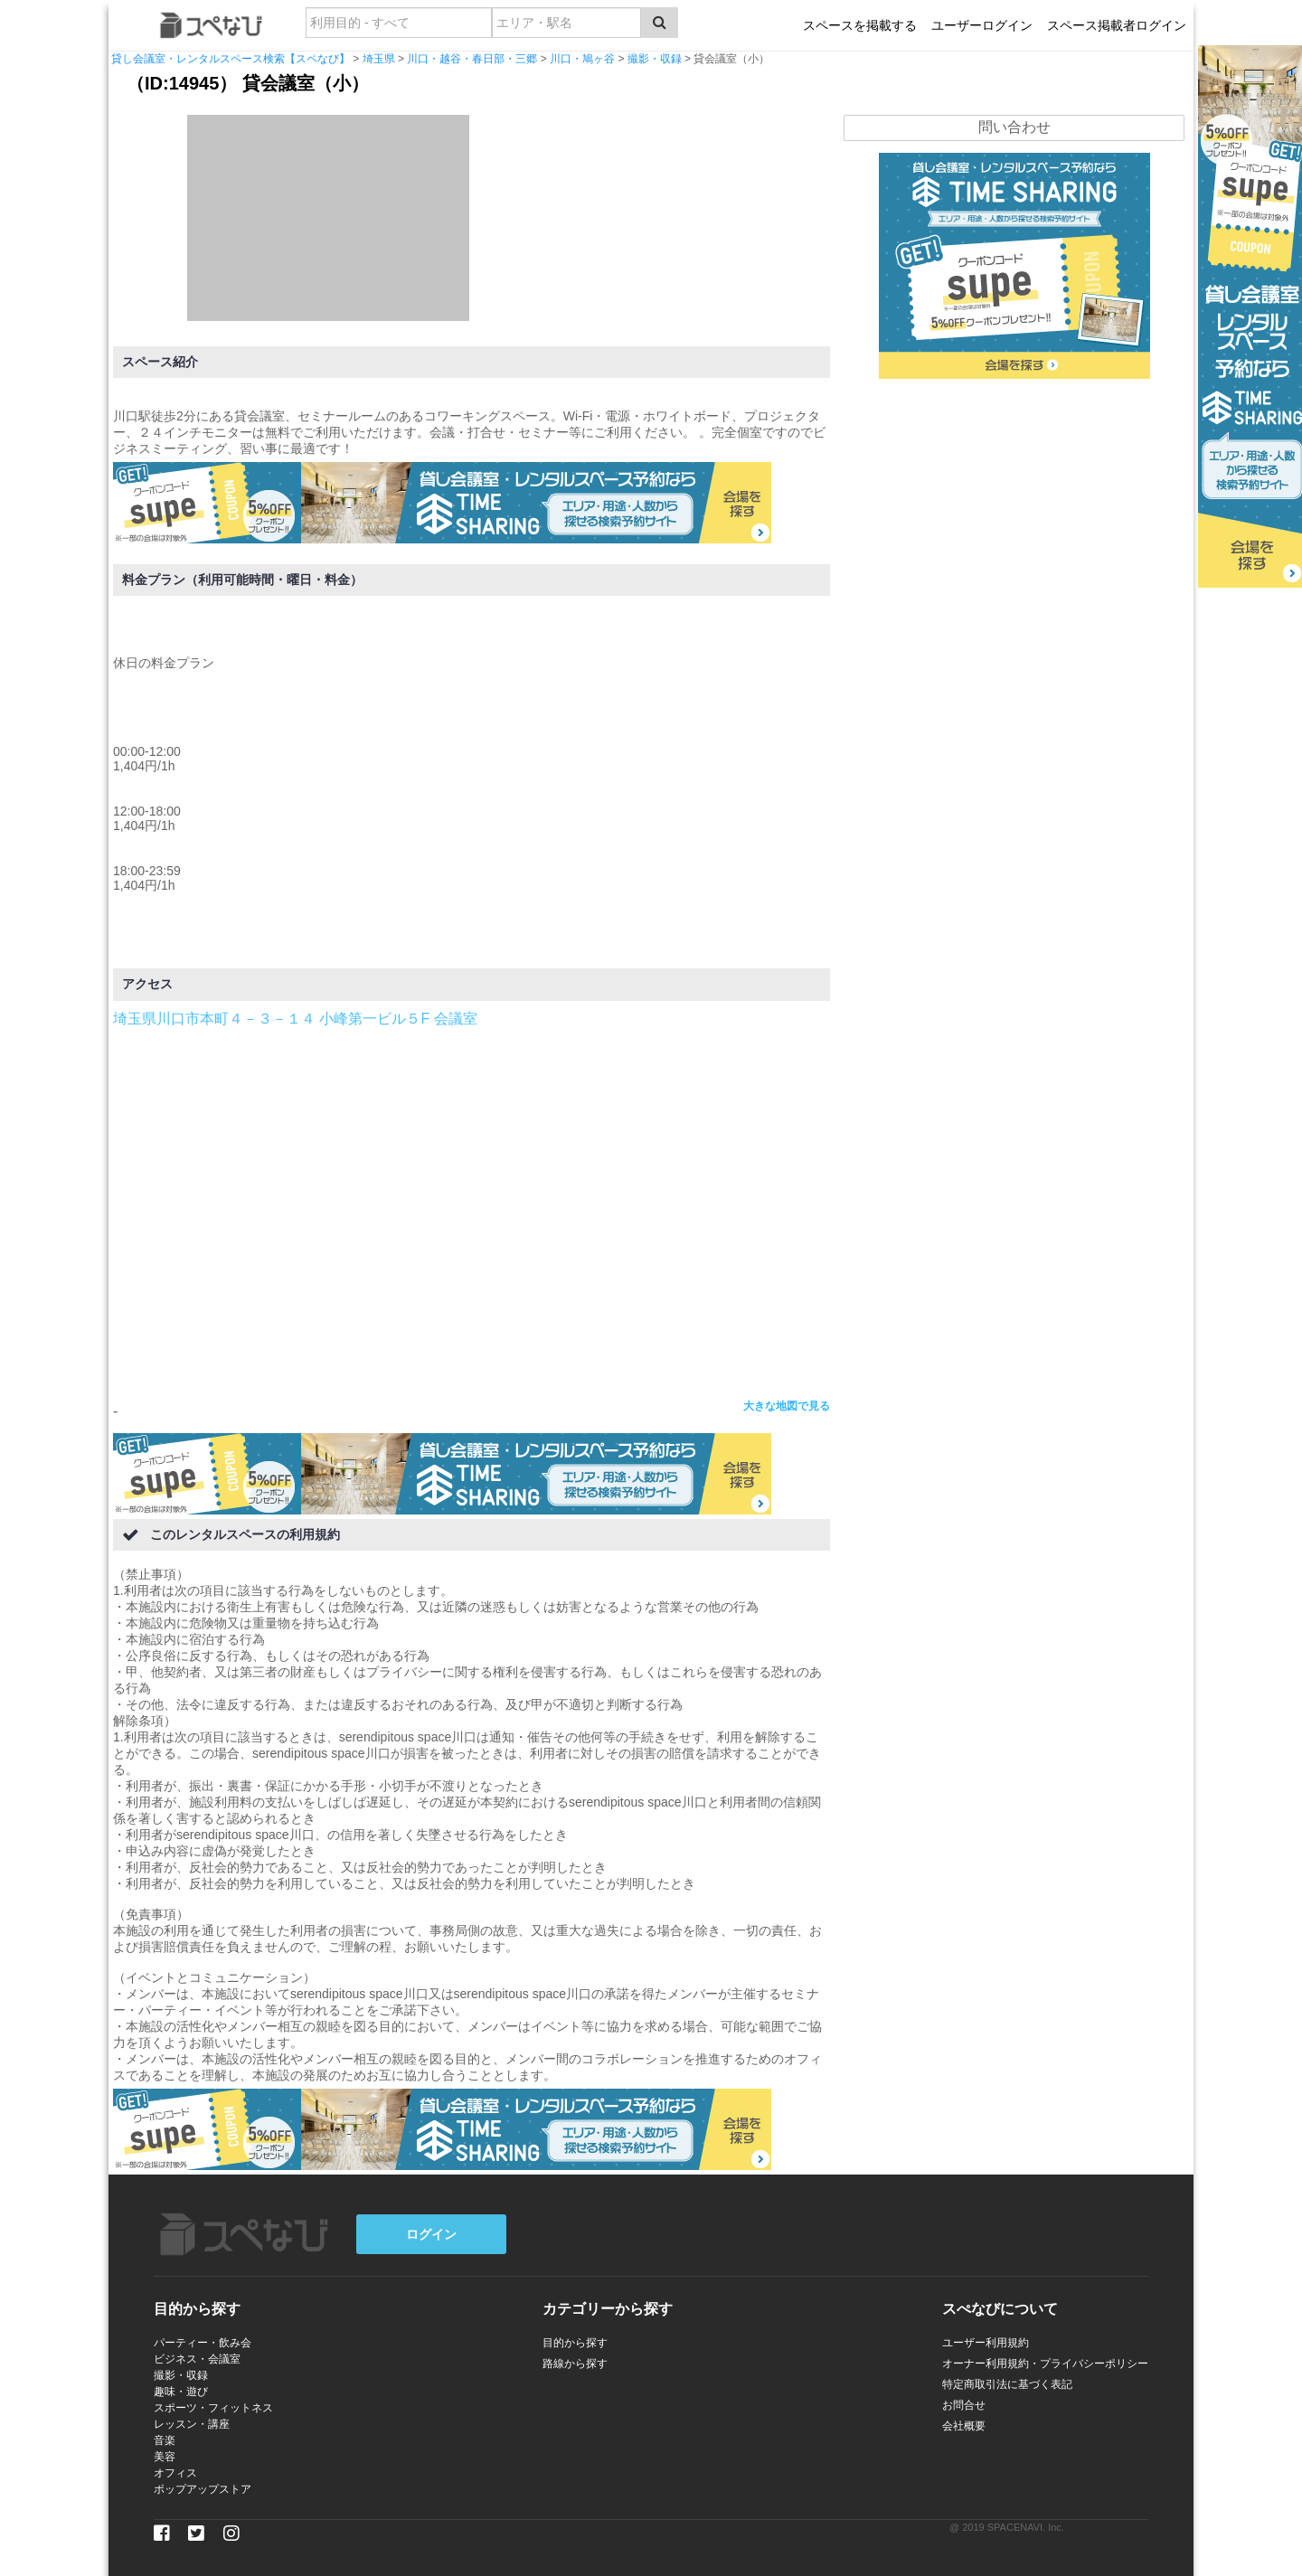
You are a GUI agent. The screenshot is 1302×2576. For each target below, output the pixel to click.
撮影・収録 (654, 58)
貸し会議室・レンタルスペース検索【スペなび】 (230, 58)
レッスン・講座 (192, 2424)
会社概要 (964, 2426)
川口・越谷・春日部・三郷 (472, 58)
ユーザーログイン (982, 25)
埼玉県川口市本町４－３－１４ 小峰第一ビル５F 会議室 (295, 1018)
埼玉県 (379, 58)
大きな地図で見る (786, 1406)
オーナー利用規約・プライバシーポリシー (1045, 2363)
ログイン (431, 2234)
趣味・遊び (181, 2391)
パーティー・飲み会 (202, 2342)
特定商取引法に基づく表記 (1007, 2384)
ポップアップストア (202, 2489)
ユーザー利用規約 (985, 2342)
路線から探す (575, 2363)
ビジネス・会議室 (197, 2359)
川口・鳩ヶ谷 (582, 58)
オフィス (175, 2473)
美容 (164, 2456)
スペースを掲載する (860, 25)
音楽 (164, 2440)
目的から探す (575, 2342)
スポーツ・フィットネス (213, 2407)
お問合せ (964, 2405)
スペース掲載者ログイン (1116, 25)
